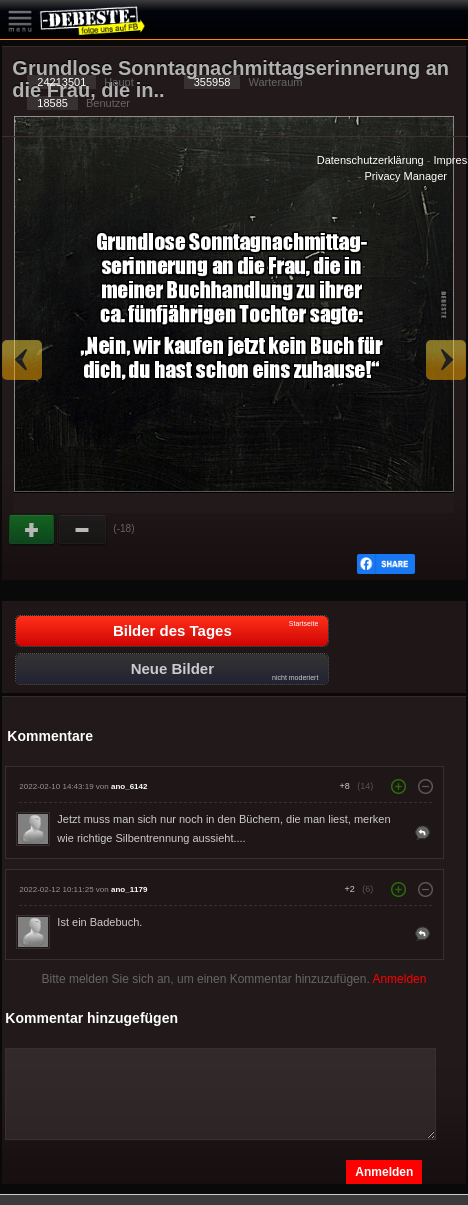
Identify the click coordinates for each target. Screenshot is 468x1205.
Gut (33, 530)
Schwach (83, 530)
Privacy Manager (405, 176)
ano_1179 (129, 889)
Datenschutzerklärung (370, 160)
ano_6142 (129, 786)
